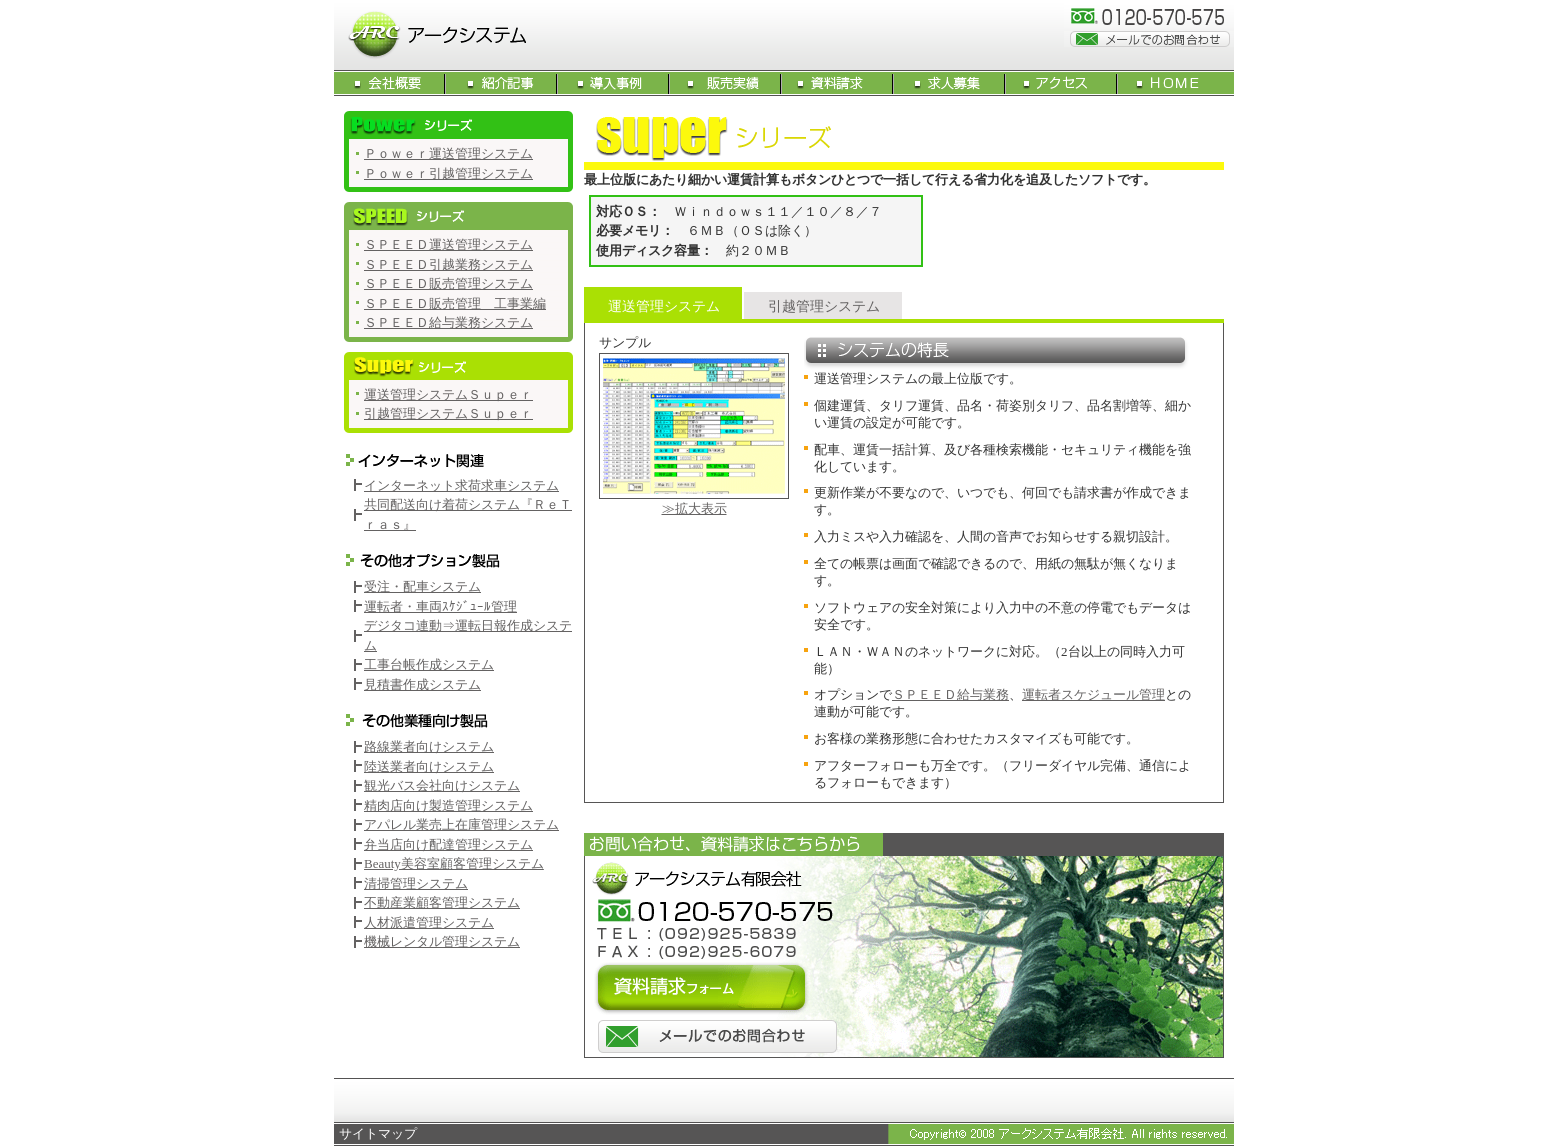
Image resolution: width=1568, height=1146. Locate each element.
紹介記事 (502, 83)
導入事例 (614, 83)
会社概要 (390, 83)
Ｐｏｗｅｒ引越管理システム (448, 173)
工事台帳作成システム (429, 664)
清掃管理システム (416, 883)
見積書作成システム (422, 684)
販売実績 (726, 83)
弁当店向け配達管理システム (448, 844)
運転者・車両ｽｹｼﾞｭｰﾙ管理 (440, 606)
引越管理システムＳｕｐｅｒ (448, 413)
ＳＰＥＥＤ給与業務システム (448, 322)
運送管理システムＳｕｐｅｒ (448, 394)
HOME (1176, 83)
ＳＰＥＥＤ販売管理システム (448, 283)
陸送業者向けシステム (429, 766)
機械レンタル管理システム (442, 941)
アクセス (1062, 83)
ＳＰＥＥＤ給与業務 (950, 694)
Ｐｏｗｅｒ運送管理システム (448, 153)
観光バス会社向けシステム (442, 785)
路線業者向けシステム (429, 746)
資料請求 (838, 83)
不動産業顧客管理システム (442, 902)
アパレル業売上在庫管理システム (461, 824)
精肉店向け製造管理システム (448, 805)
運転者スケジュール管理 (1093, 694)
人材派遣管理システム (429, 922)
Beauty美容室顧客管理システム (454, 863)
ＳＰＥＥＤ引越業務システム (448, 264)
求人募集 (950, 83)
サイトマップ (378, 1133)
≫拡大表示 (694, 508)
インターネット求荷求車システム (461, 485)
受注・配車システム (422, 586)
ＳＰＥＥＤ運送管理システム (448, 244)
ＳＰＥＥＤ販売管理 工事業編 (455, 303)
